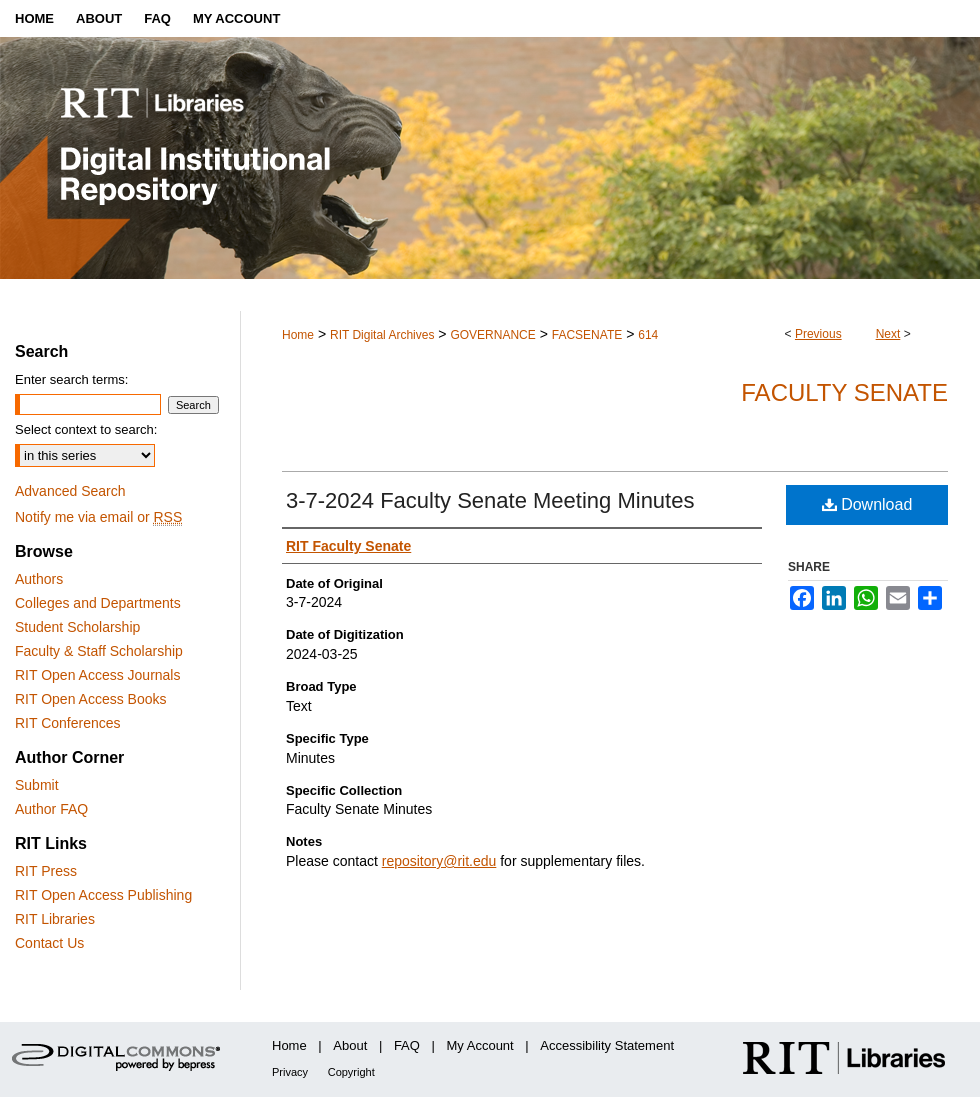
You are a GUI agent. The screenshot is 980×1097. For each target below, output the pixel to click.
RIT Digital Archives (382, 335)
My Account (480, 1045)
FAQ (407, 1045)
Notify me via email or (98, 517)
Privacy (290, 1072)
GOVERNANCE (492, 335)
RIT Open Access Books (90, 699)
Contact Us (49, 943)
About (350, 1045)
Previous (818, 334)
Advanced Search (70, 491)
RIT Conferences (68, 723)
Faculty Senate (844, 392)
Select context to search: (86, 429)
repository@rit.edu (439, 861)
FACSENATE (587, 335)
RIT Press (46, 871)
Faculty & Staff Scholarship (99, 651)
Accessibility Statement (607, 1045)
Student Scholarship (77, 627)
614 (648, 335)
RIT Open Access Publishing (103, 895)
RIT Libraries (55, 919)
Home (298, 335)
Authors (39, 579)
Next (888, 334)
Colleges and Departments (98, 603)
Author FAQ (51, 809)
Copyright (351, 1072)
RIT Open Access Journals (97, 675)
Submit (37, 785)
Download (867, 504)
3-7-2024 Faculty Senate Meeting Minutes (490, 500)
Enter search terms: (71, 379)
